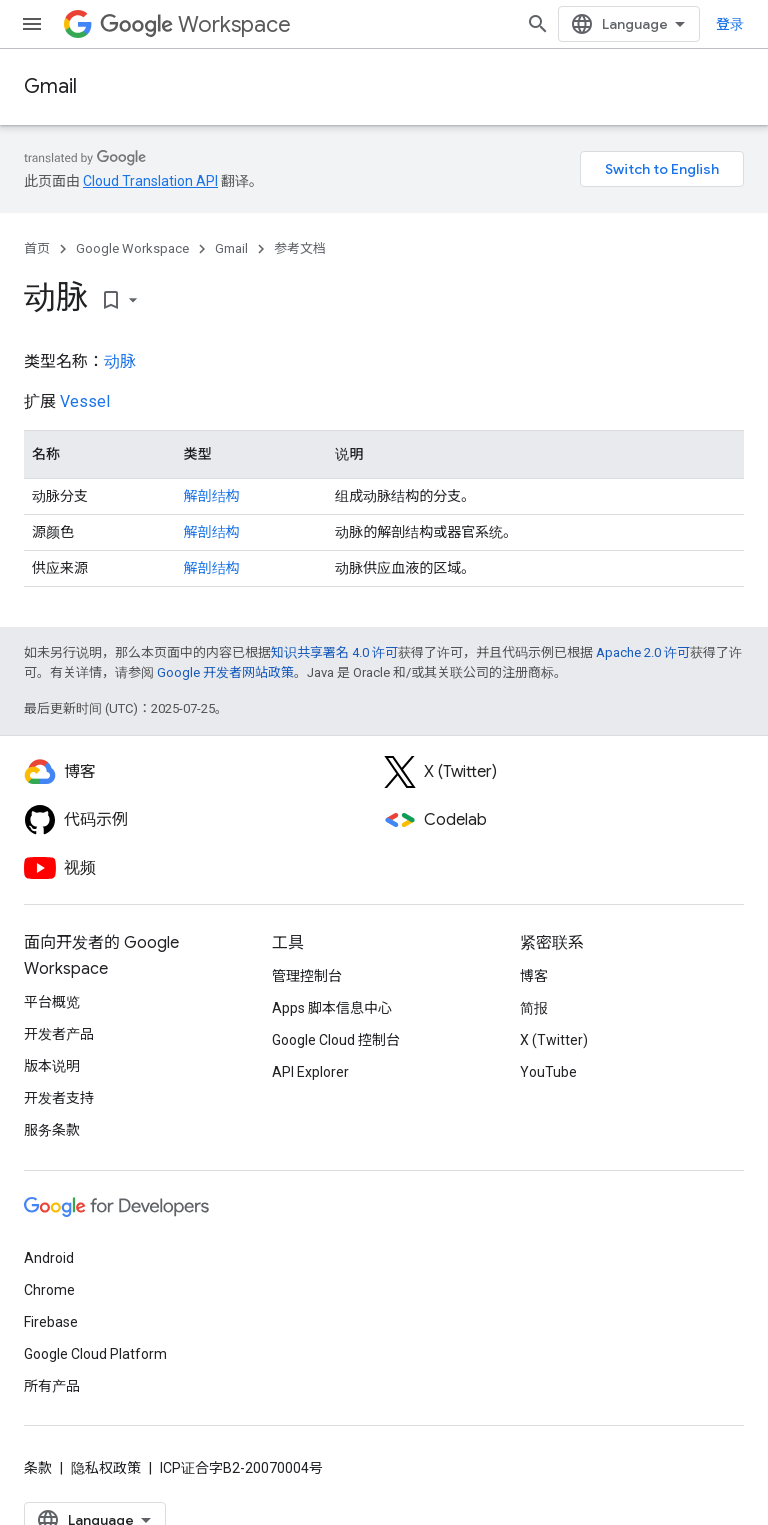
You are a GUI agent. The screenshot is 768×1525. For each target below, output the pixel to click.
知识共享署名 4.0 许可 (334, 652)
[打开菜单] (32, 24)
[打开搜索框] (538, 24)
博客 (534, 976)
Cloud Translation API (150, 181)
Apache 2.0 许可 (643, 652)
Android (49, 1258)
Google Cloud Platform (95, 1354)
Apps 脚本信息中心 (332, 1008)
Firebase (51, 1322)
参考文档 (300, 248)
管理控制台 (307, 976)
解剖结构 (212, 496)
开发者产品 (59, 1034)
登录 (730, 24)
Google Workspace (132, 248)
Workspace (195, 24)
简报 (534, 1008)
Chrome (49, 1290)
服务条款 (52, 1130)
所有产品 (52, 1386)
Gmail (50, 86)
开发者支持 (59, 1098)
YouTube (548, 1072)
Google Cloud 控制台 (336, 1040)
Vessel (85, 401)
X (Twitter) (554, 1040)
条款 (38, 1468)
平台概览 (52, 1002)
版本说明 (52, 1066)
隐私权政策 (106, 1468)
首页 (37, 248)
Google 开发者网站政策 (225, 672)
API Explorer (310, 1072)
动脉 (120, 361)
